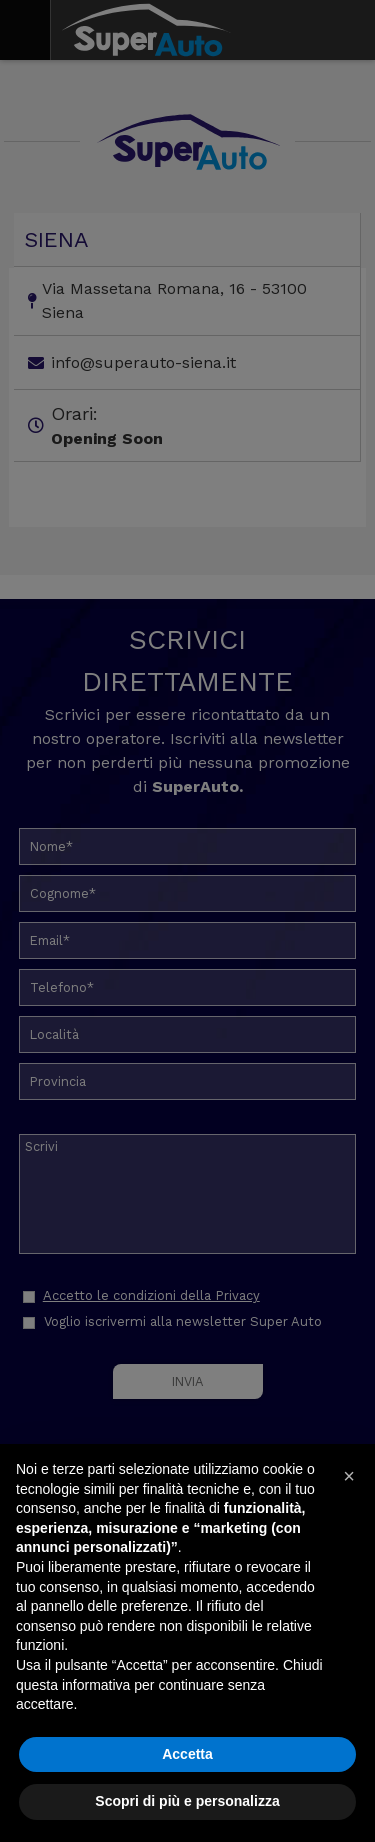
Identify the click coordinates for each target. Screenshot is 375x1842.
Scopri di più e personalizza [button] (187, 1801)
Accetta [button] (187, 1754)
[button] (349, 1476)
